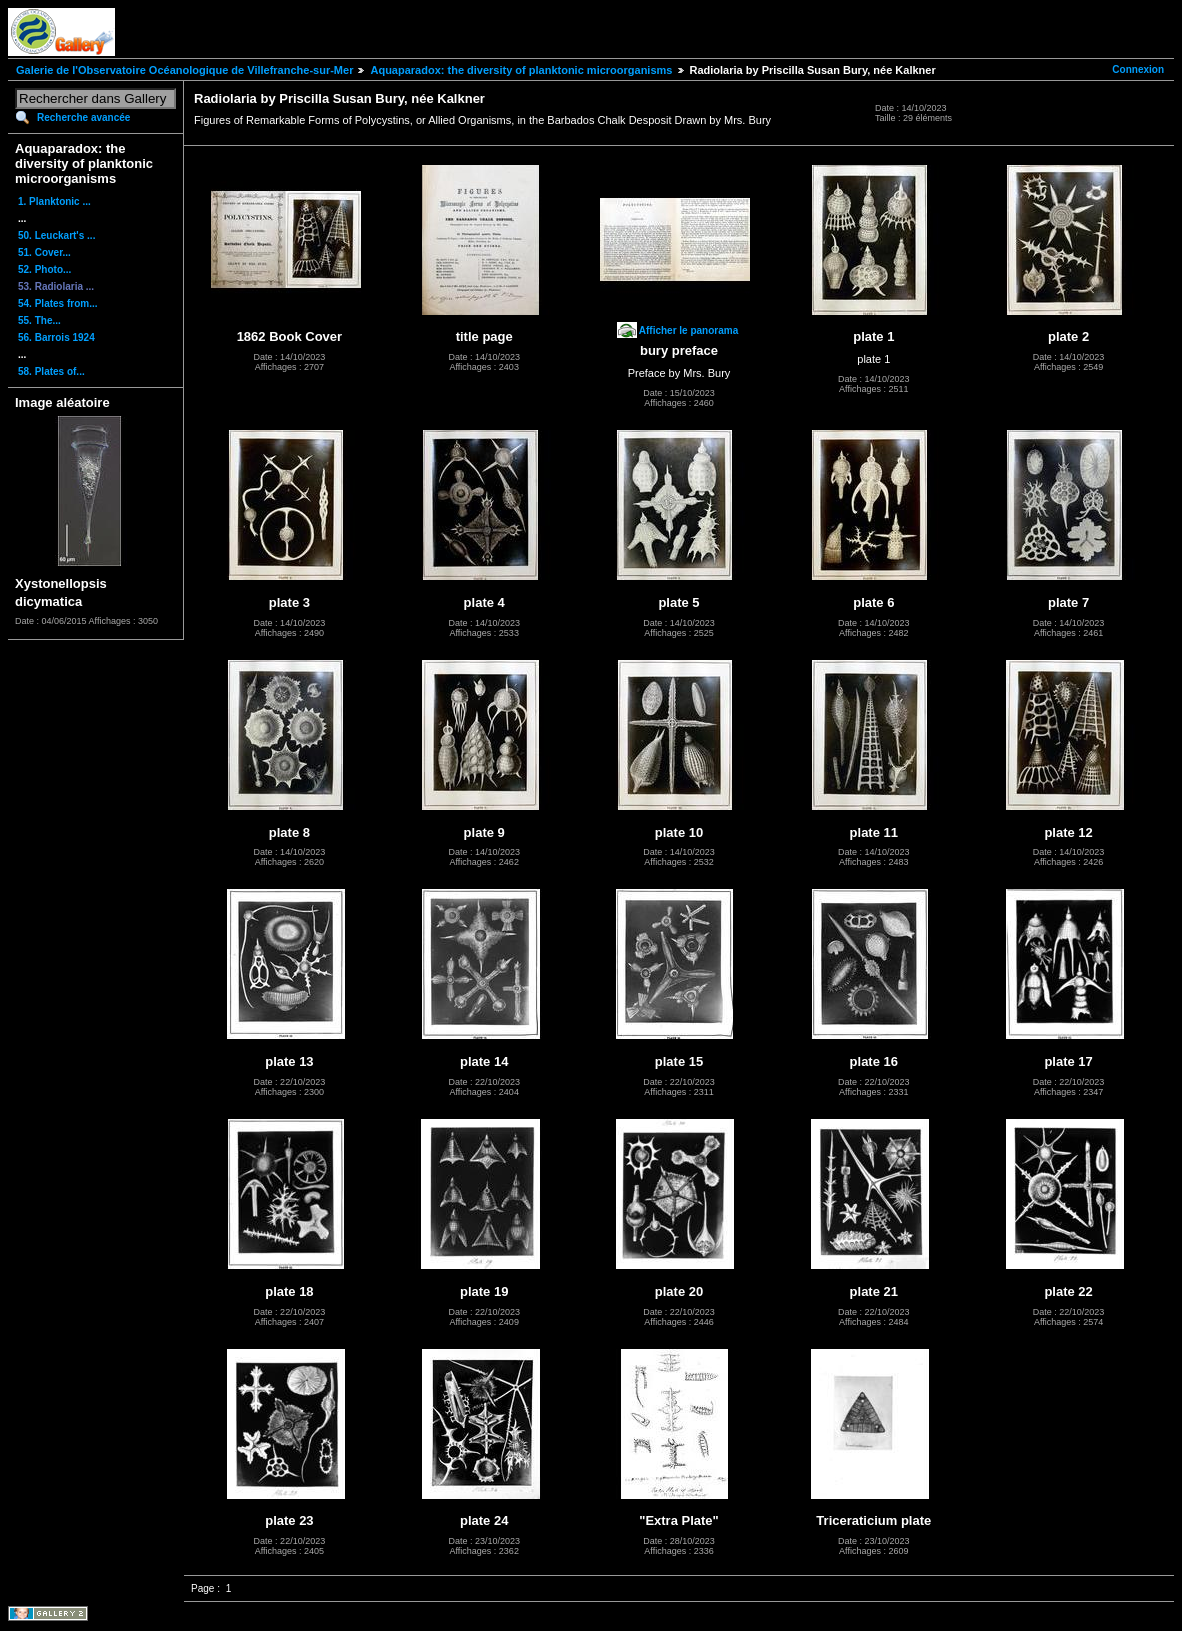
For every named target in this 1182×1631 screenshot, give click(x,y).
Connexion (1138, 69)
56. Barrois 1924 (56, 337)
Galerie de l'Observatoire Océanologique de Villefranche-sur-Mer (184, 70)
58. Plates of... (51, 371)
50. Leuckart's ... (56, 235)
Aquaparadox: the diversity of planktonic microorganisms (521, 70)
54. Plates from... (57, 303)
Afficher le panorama (688, 330)
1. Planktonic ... (54, 201)
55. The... (39, 320)
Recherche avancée (83, 117)
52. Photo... (44, 269)
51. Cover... (44, 252)
